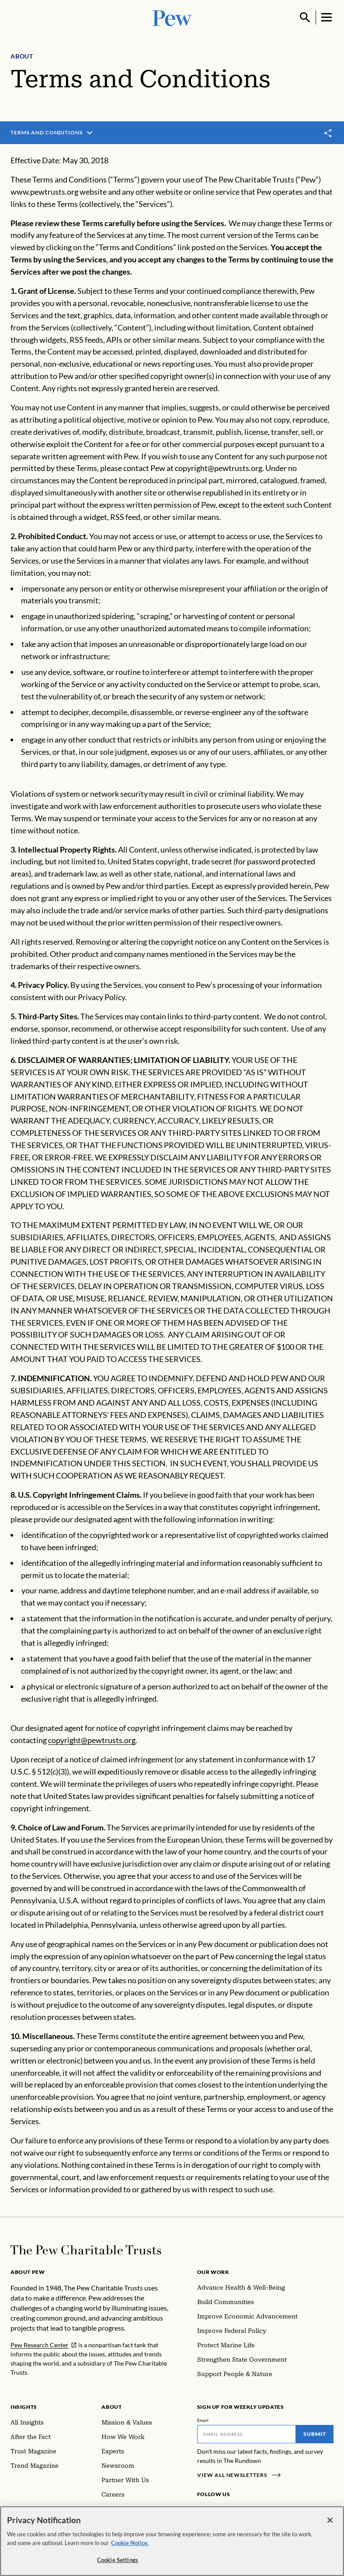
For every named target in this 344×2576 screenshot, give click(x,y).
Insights (23, 2407)
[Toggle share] (328, 133)
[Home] (85, 2250)
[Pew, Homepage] (172, 17)
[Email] (246, 2434)
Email (203, 2420)
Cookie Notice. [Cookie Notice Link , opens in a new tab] (130, 2544)
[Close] (330, 2521)
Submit (314, 2434)
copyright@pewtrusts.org (92, 1740)
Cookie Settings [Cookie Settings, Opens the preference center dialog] (117, 2561)
